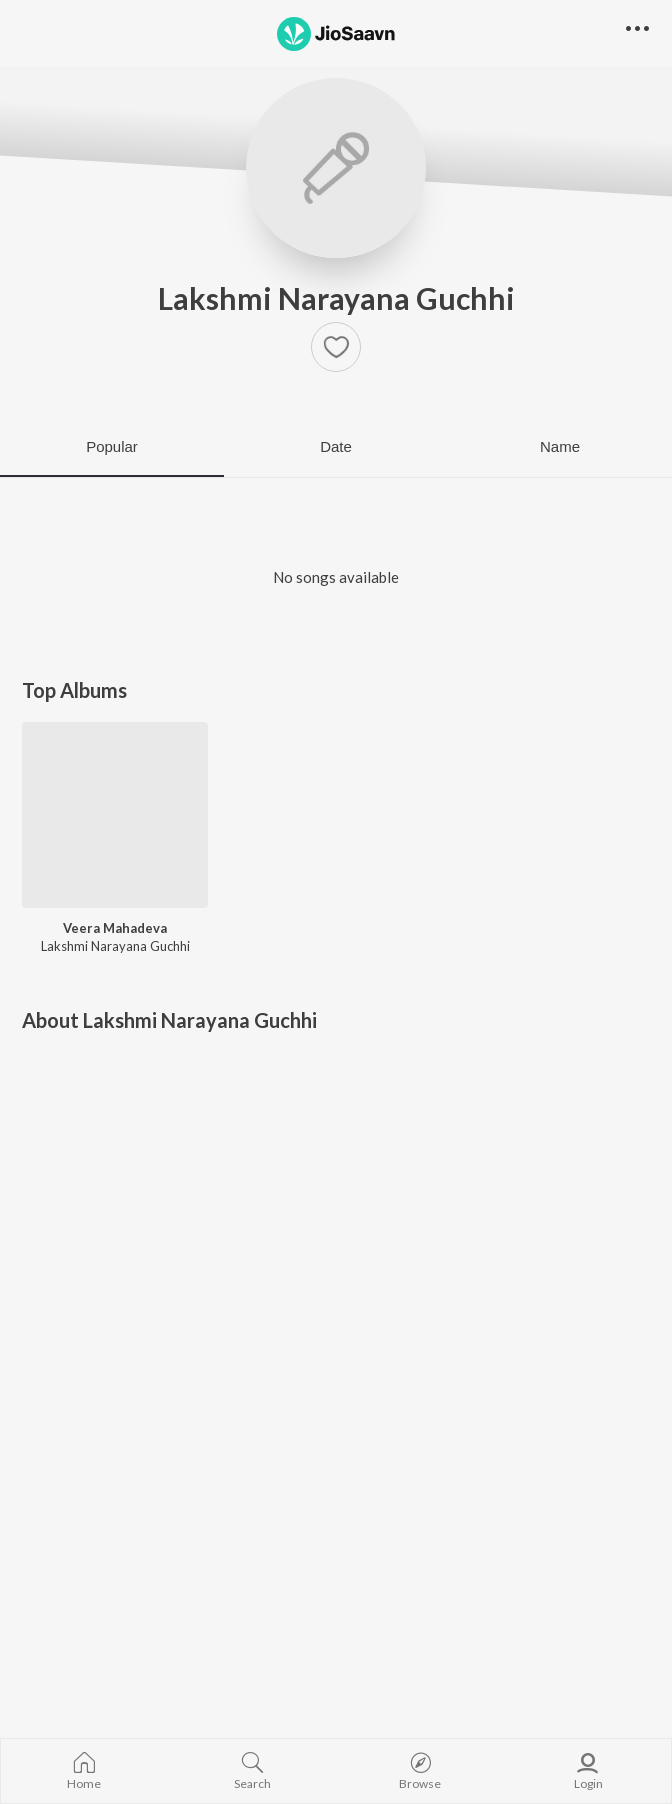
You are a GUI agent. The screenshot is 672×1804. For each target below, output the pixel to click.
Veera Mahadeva (115, 928)
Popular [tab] (112, 446)
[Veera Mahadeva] (115, 815)
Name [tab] (560, 446)
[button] (336, 347)
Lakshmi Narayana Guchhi (336, 298)
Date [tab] (336, 446)
